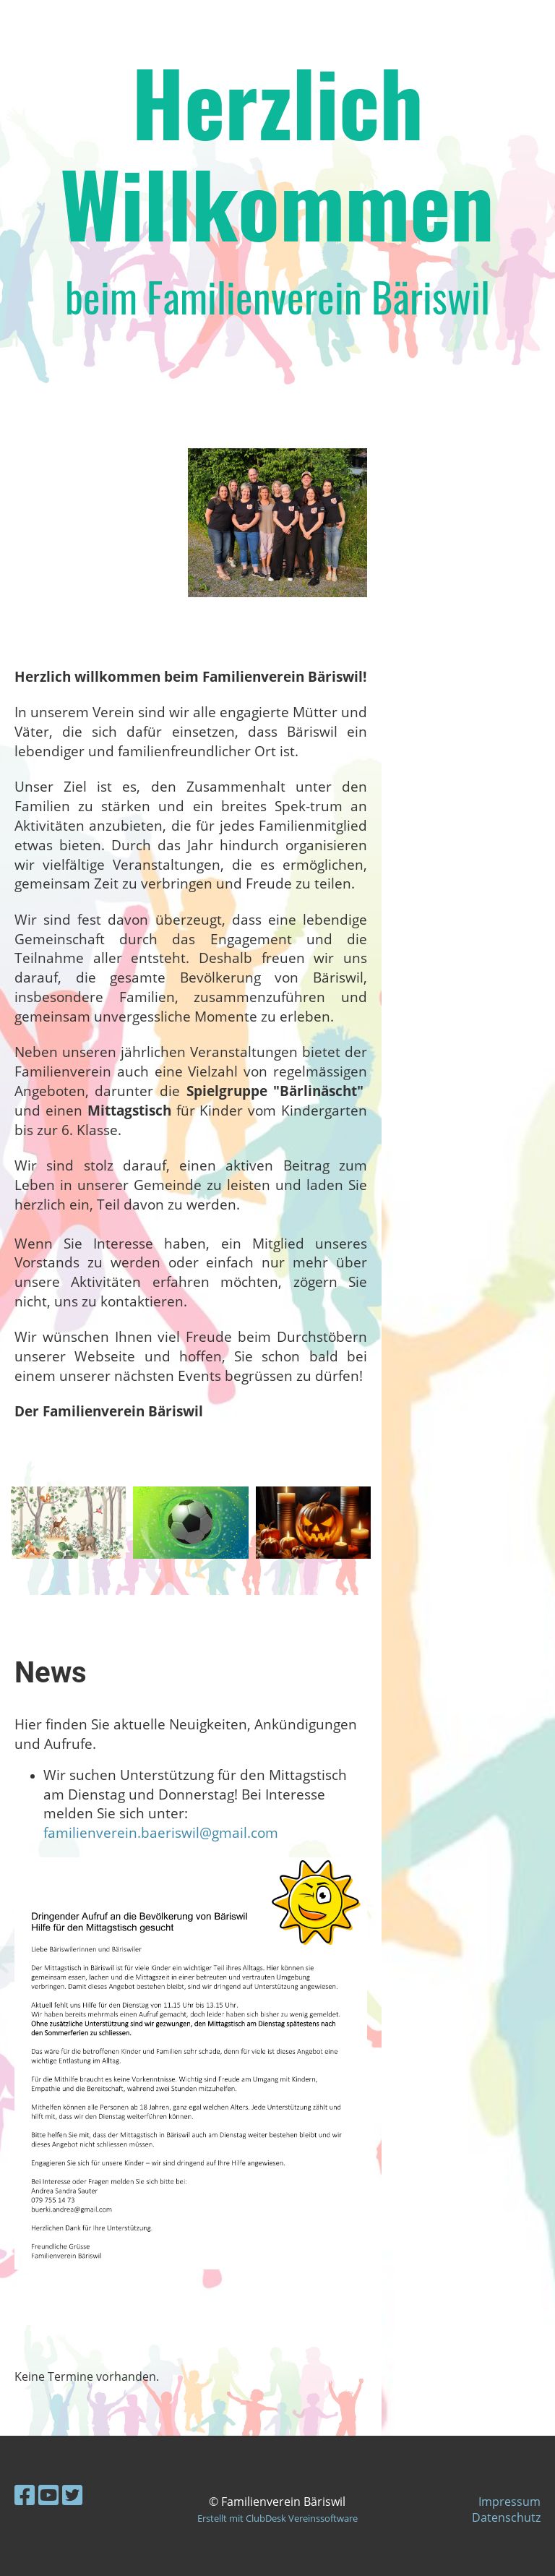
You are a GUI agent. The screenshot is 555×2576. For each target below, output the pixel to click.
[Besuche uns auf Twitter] (72, 2494)
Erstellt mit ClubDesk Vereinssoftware (277, 2518)
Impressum (509, 2501)
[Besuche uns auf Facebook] (24, 2494)
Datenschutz (506, 2517)
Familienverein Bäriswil (129, 27)
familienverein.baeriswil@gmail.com (160, 1832)
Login (427, 27)
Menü (504, 27)
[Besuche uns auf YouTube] (48, 2494)
